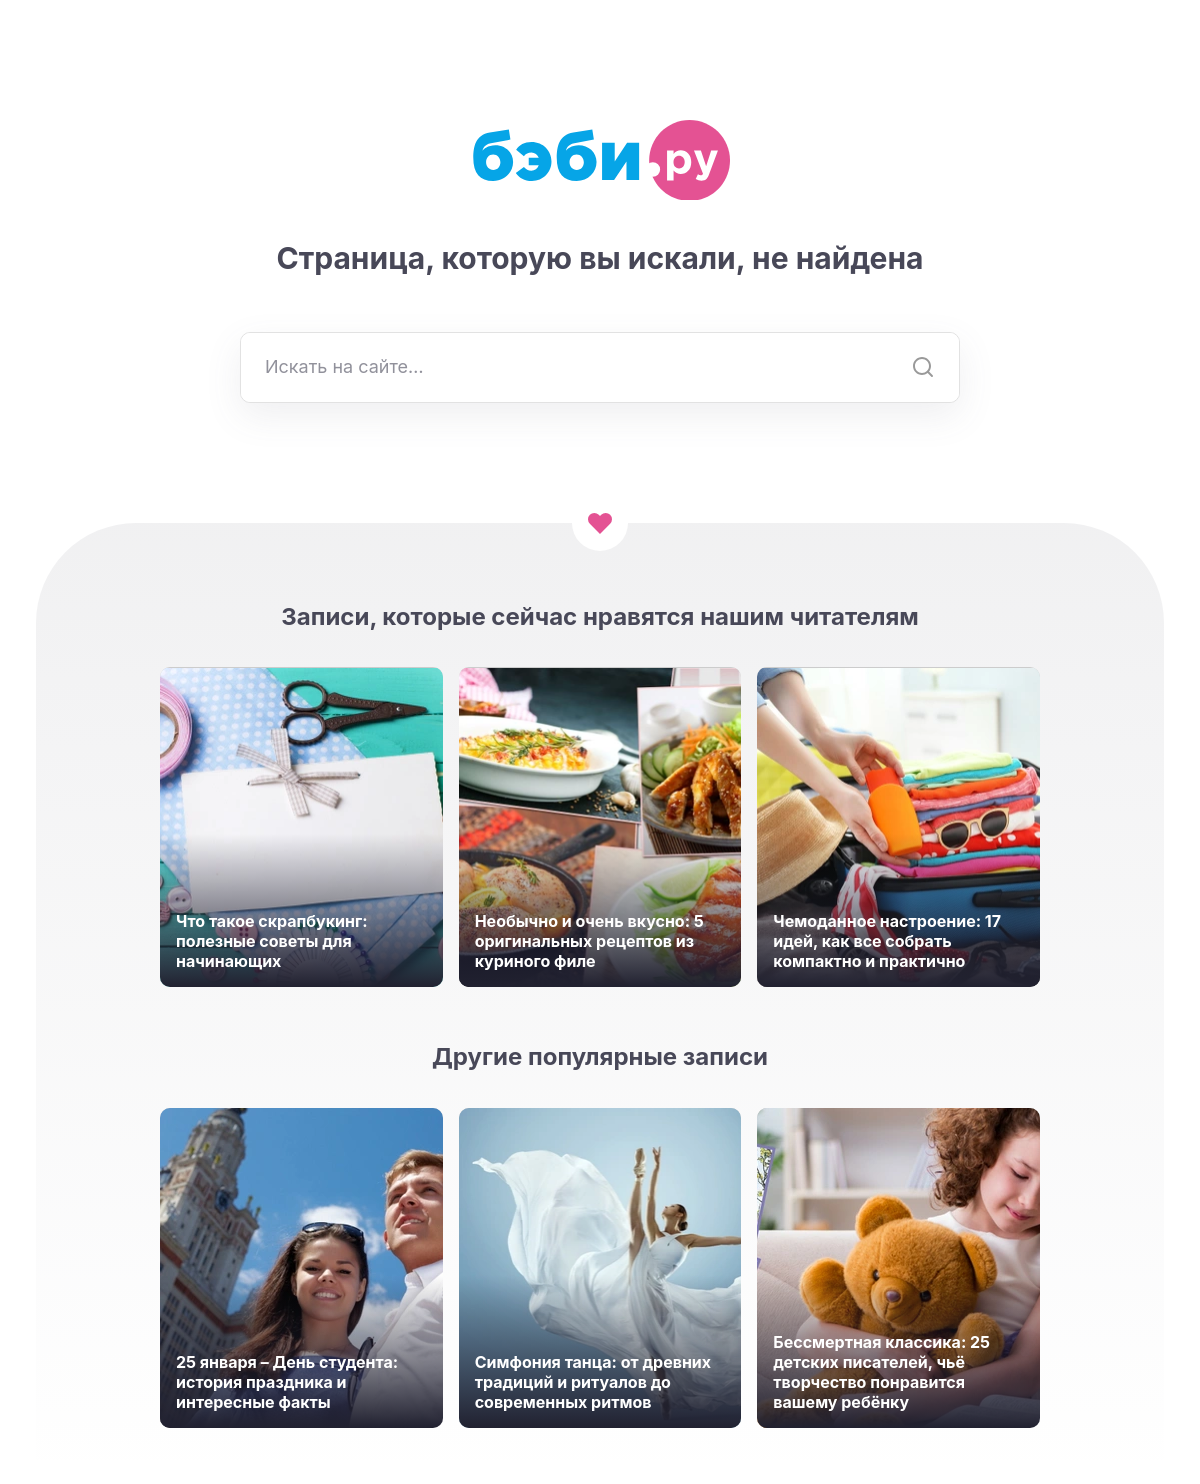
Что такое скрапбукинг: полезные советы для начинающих (272, 941)
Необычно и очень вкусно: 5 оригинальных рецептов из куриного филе (589, 941)
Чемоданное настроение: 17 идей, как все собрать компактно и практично (887, 941)
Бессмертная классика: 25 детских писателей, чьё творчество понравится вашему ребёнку (881, 1372)
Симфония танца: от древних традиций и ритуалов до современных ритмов (593, 1382)
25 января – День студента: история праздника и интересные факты (287, 1382)
